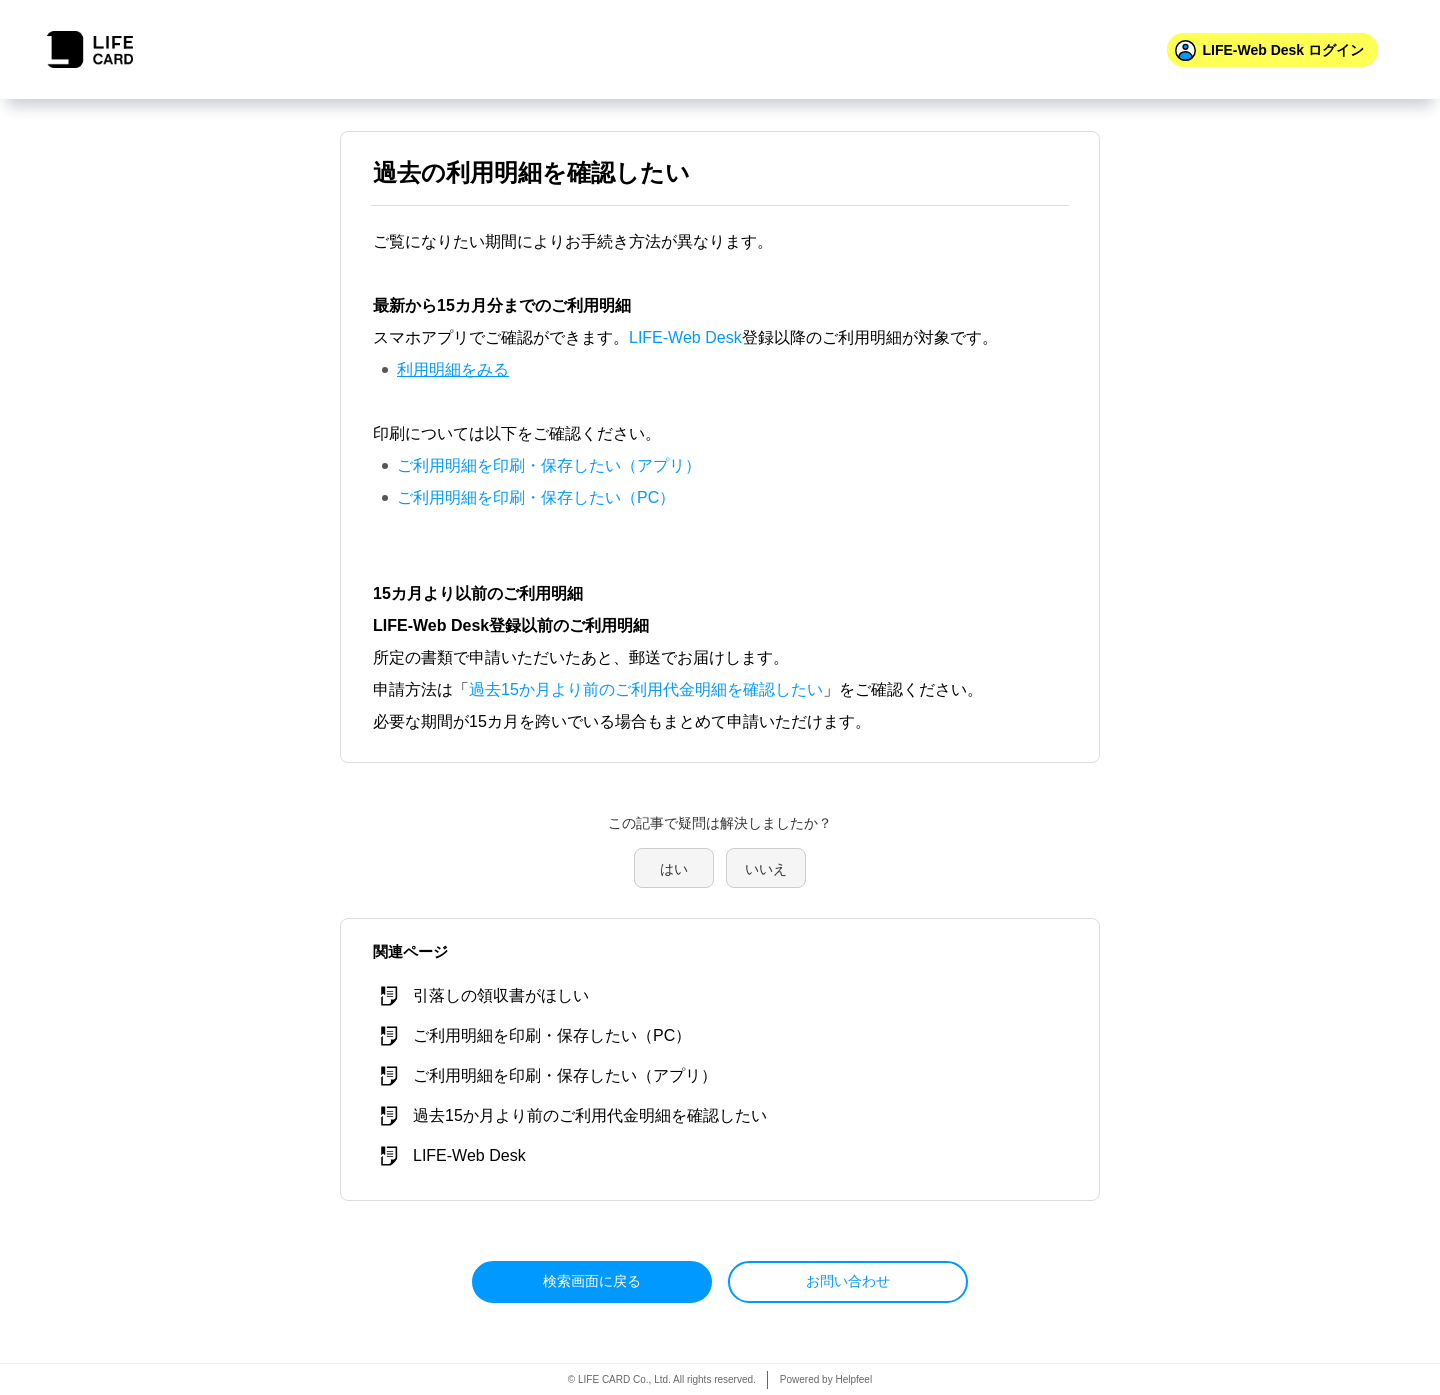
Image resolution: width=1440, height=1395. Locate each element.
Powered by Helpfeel (826, 1379)
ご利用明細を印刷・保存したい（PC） (536, 497)
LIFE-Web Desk (685, 337)
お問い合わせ (848, 1281)
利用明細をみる (453, 369)
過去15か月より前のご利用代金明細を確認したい (646, 689)
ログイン (1283, 50)
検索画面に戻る (592, 1281)
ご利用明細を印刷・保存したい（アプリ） (549, 465)
